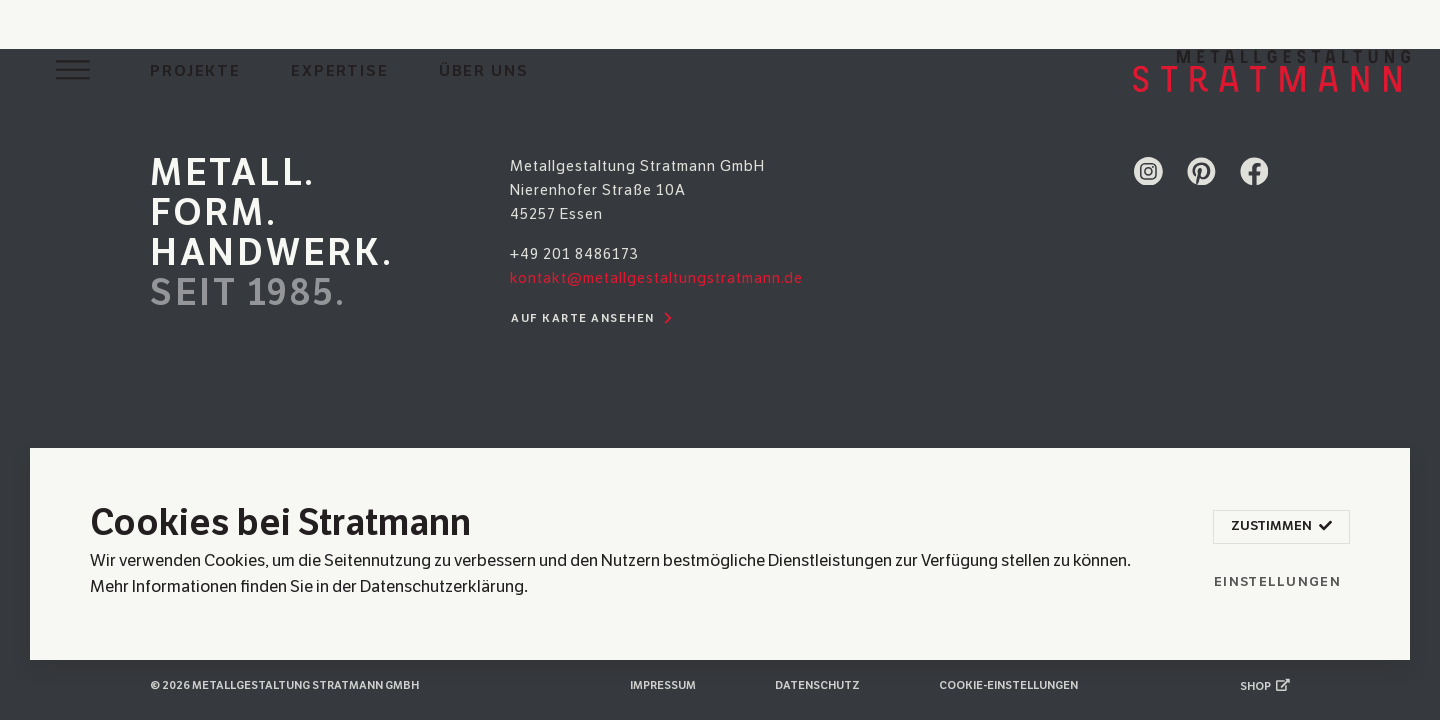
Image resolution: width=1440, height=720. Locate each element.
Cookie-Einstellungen (1008, 685)
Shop (1265, 686)
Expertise (340, 71)
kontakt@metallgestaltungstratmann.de (656, 278)
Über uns (484, 71)
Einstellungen (1277, 582)
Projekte (195, 71)
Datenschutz (817, 685)
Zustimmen (1281, 527)
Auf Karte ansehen (594, 319)
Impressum (663, 685)
